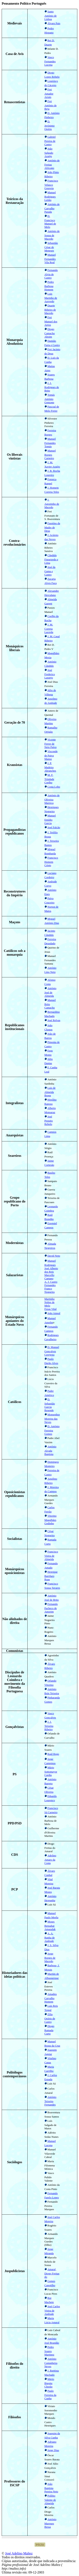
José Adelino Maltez (19, 2553)
